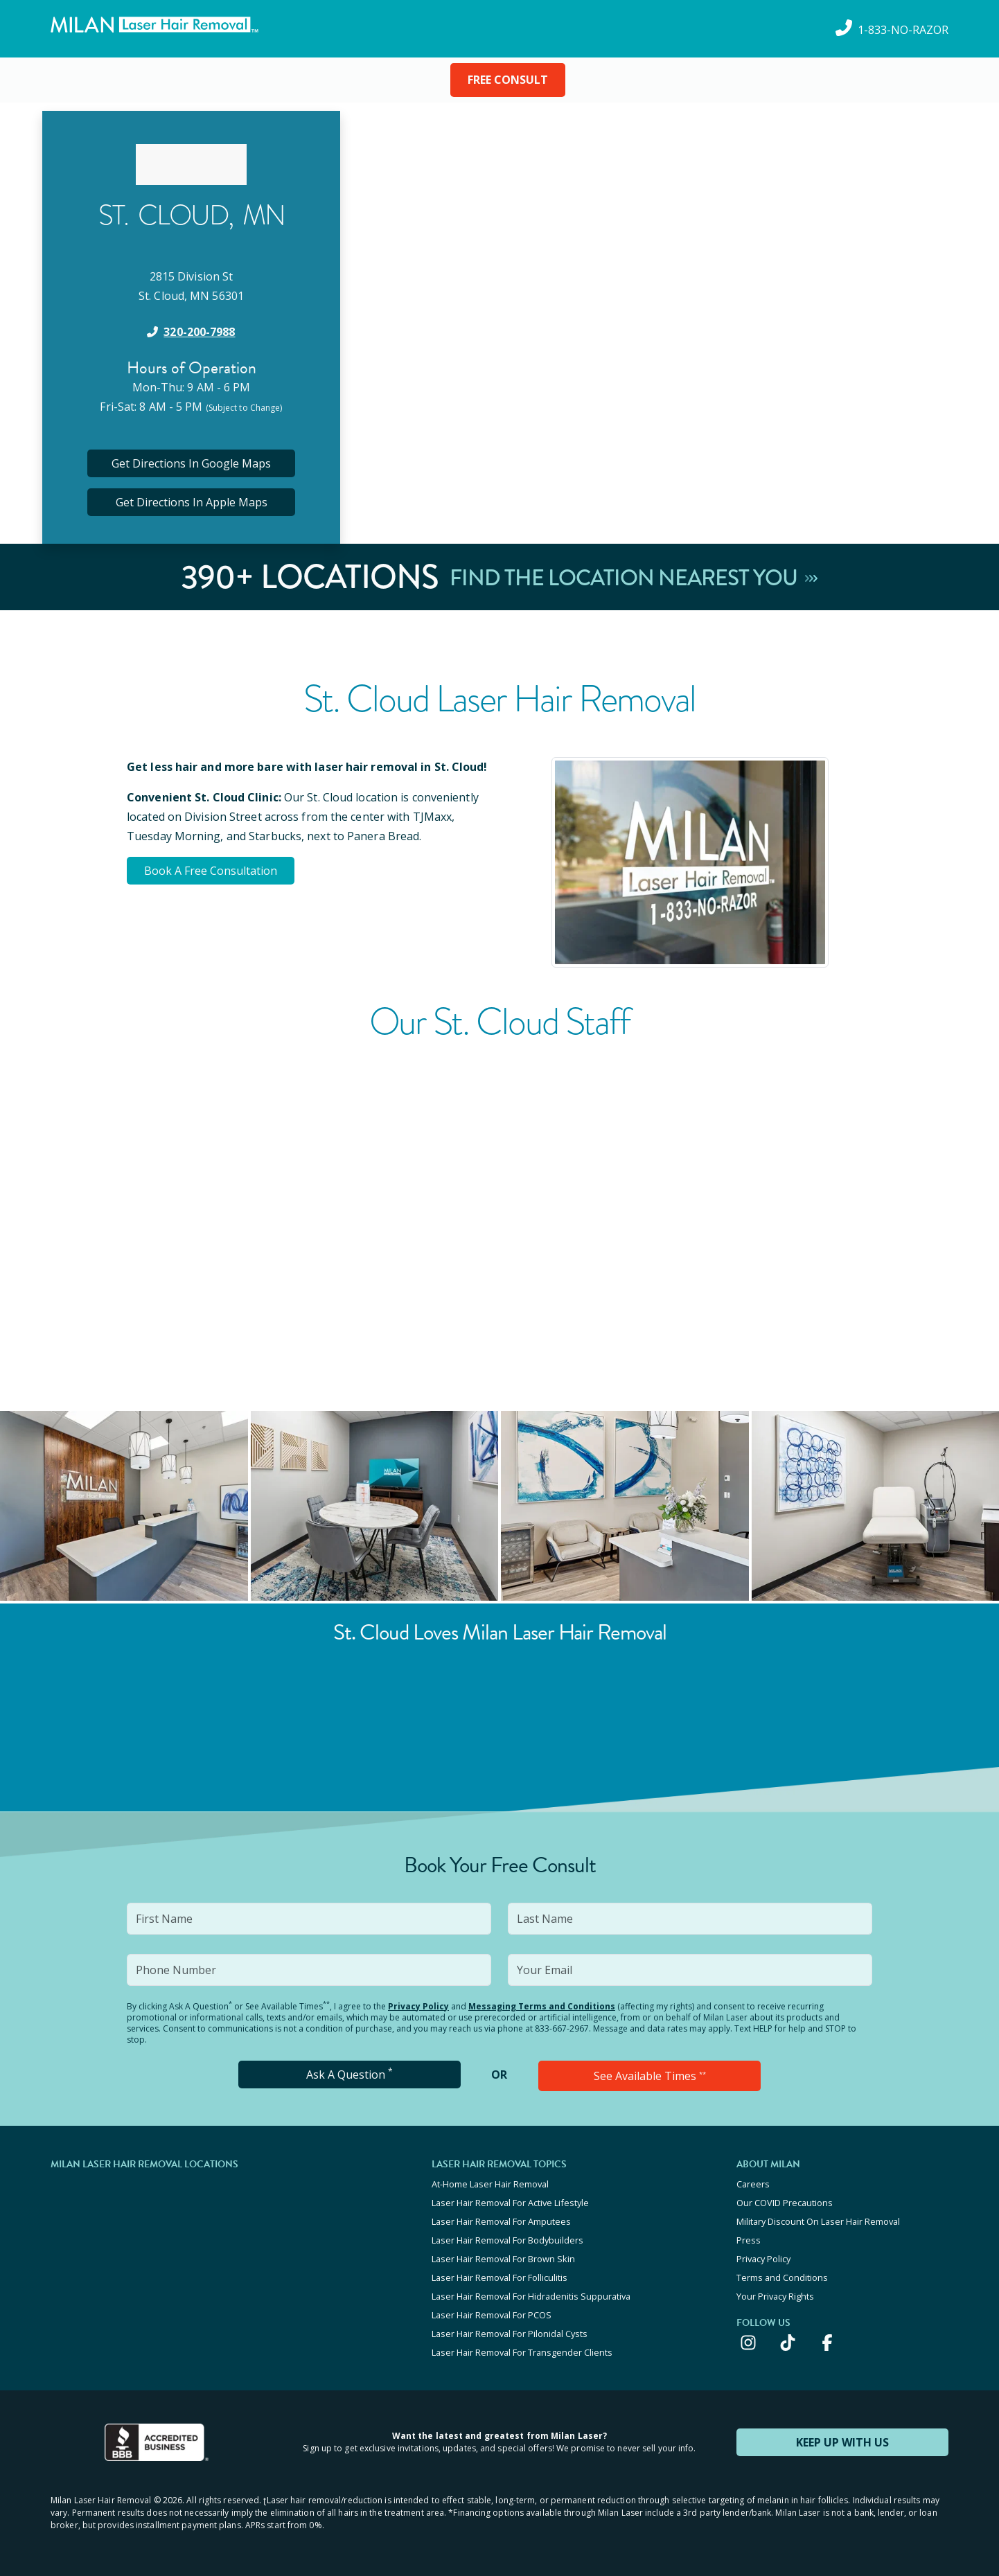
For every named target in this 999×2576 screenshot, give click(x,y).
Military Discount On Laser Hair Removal (818, 2221)
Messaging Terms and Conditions (541, 2006)
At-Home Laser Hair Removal (490, 2184)
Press (748, 2240)
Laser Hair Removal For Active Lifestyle (510, 2202)
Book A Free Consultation (210, 870)
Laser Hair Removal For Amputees (501, 2221)
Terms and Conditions (782, 2277)
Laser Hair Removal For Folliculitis (499, 2277)
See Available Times (650, 2076)
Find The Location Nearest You (634, 577)
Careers (753, 2184)
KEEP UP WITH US (842, 2442)
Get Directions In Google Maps (191, 463)
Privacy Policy (418, 2006)
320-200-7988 (199, 331)
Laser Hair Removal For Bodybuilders (507, 2240)
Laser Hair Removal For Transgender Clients (522, 2352)
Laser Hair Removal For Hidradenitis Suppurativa (531, 2296)
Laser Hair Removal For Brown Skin (503, 2259)
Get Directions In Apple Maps (191, 502)
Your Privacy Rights (775, 2296)
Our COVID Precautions (784, 2202)
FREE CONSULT (508, 79)
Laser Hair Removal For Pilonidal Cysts (509, 2333)
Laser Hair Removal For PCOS (491, 2315)
